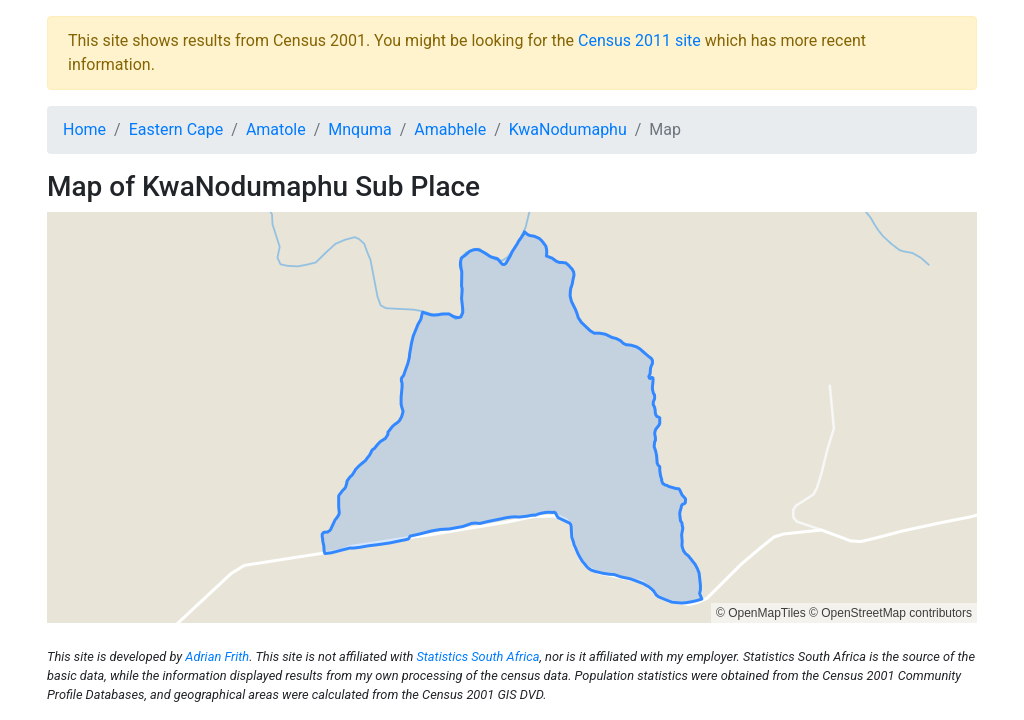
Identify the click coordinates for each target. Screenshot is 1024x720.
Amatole (276, 129)
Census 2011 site (639, 40)
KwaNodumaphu (568, 129)
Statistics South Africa (477, 656)
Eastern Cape (176, 129)
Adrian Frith (217, 656)
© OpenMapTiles (761, 613)
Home (84, 129)
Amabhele (450, 129)
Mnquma (359, 129)
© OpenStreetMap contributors (890, 613)
